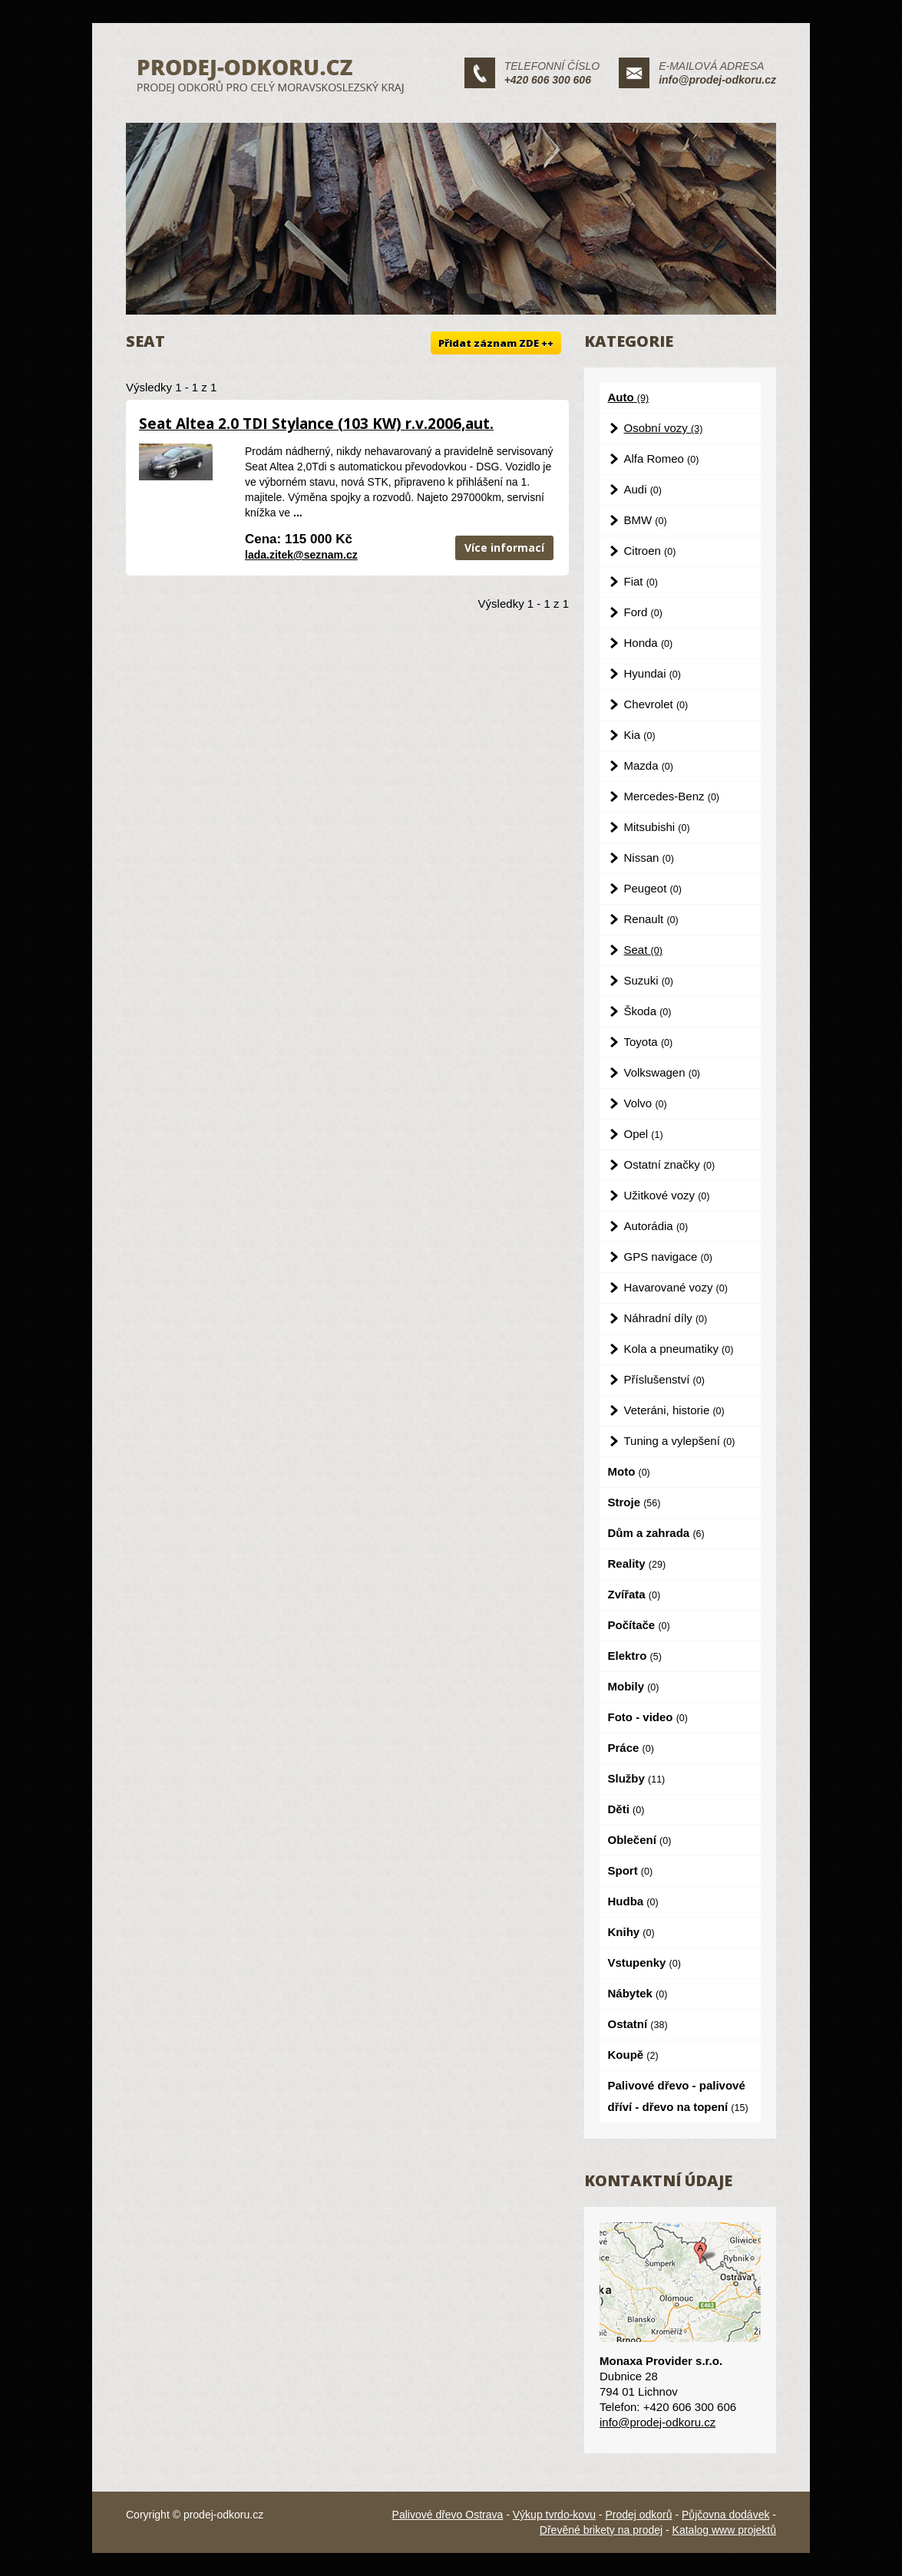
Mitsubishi (657, 826)
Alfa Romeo (661, 458)
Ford (643, 611)
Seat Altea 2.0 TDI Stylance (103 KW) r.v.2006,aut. (316, 424)
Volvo (645, 1103)
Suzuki (648, 980)
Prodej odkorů (638, 2514)
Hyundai (652, 673)
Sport (630, 1870)
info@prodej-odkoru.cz (717, 80)
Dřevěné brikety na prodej (601, 2530)
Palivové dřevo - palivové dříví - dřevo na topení (678, 2096)
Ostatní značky (669, 1164)
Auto (628, 397)
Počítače (639, 1624)
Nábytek (638, 1993)
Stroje (634, 1502)
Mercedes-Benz (672, 796)
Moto (629, 1471)
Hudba (633, 1901)
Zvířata (634, 1594)
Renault (651, 918)
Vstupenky (644, 1962)
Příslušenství (664, 1379)
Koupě (633, 2054)
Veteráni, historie (674, 1410)
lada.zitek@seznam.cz (301, 555)
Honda (648, 642)
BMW (645, 519)
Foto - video (648, 1716)
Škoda (648, 1011)
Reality (637, 1563)
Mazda (648, 765)
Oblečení (640, 1839)
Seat (643, 949)
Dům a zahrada (656, 1532)
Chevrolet (656, 704)
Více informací (504, 547)
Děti (626, 1809)
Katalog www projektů (724, 2530)
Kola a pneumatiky (679, 1348)
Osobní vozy (663, 427)
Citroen (650, 550)
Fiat (641, 581)
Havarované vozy (676, 1287)
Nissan (649, 857)
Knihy (631, 1931)
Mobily (633, 1686)
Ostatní (638, 2023)
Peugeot (653, 888)
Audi (643, 489)
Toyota (648, 1041)
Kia (640, 734)
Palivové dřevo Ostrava (448, 2514)
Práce (631, 1747)
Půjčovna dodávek (725, 2514)
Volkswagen (662, 1072)
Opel (643, 1133)
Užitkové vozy (667, 1195)
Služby (637, 1778)
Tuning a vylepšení (679, 1440)
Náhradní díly (666, 1317)
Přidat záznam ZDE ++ (495, 343)
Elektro (635, 1655)
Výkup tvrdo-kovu (554, 2514)
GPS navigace (668, 1256)
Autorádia (656, 1225)
